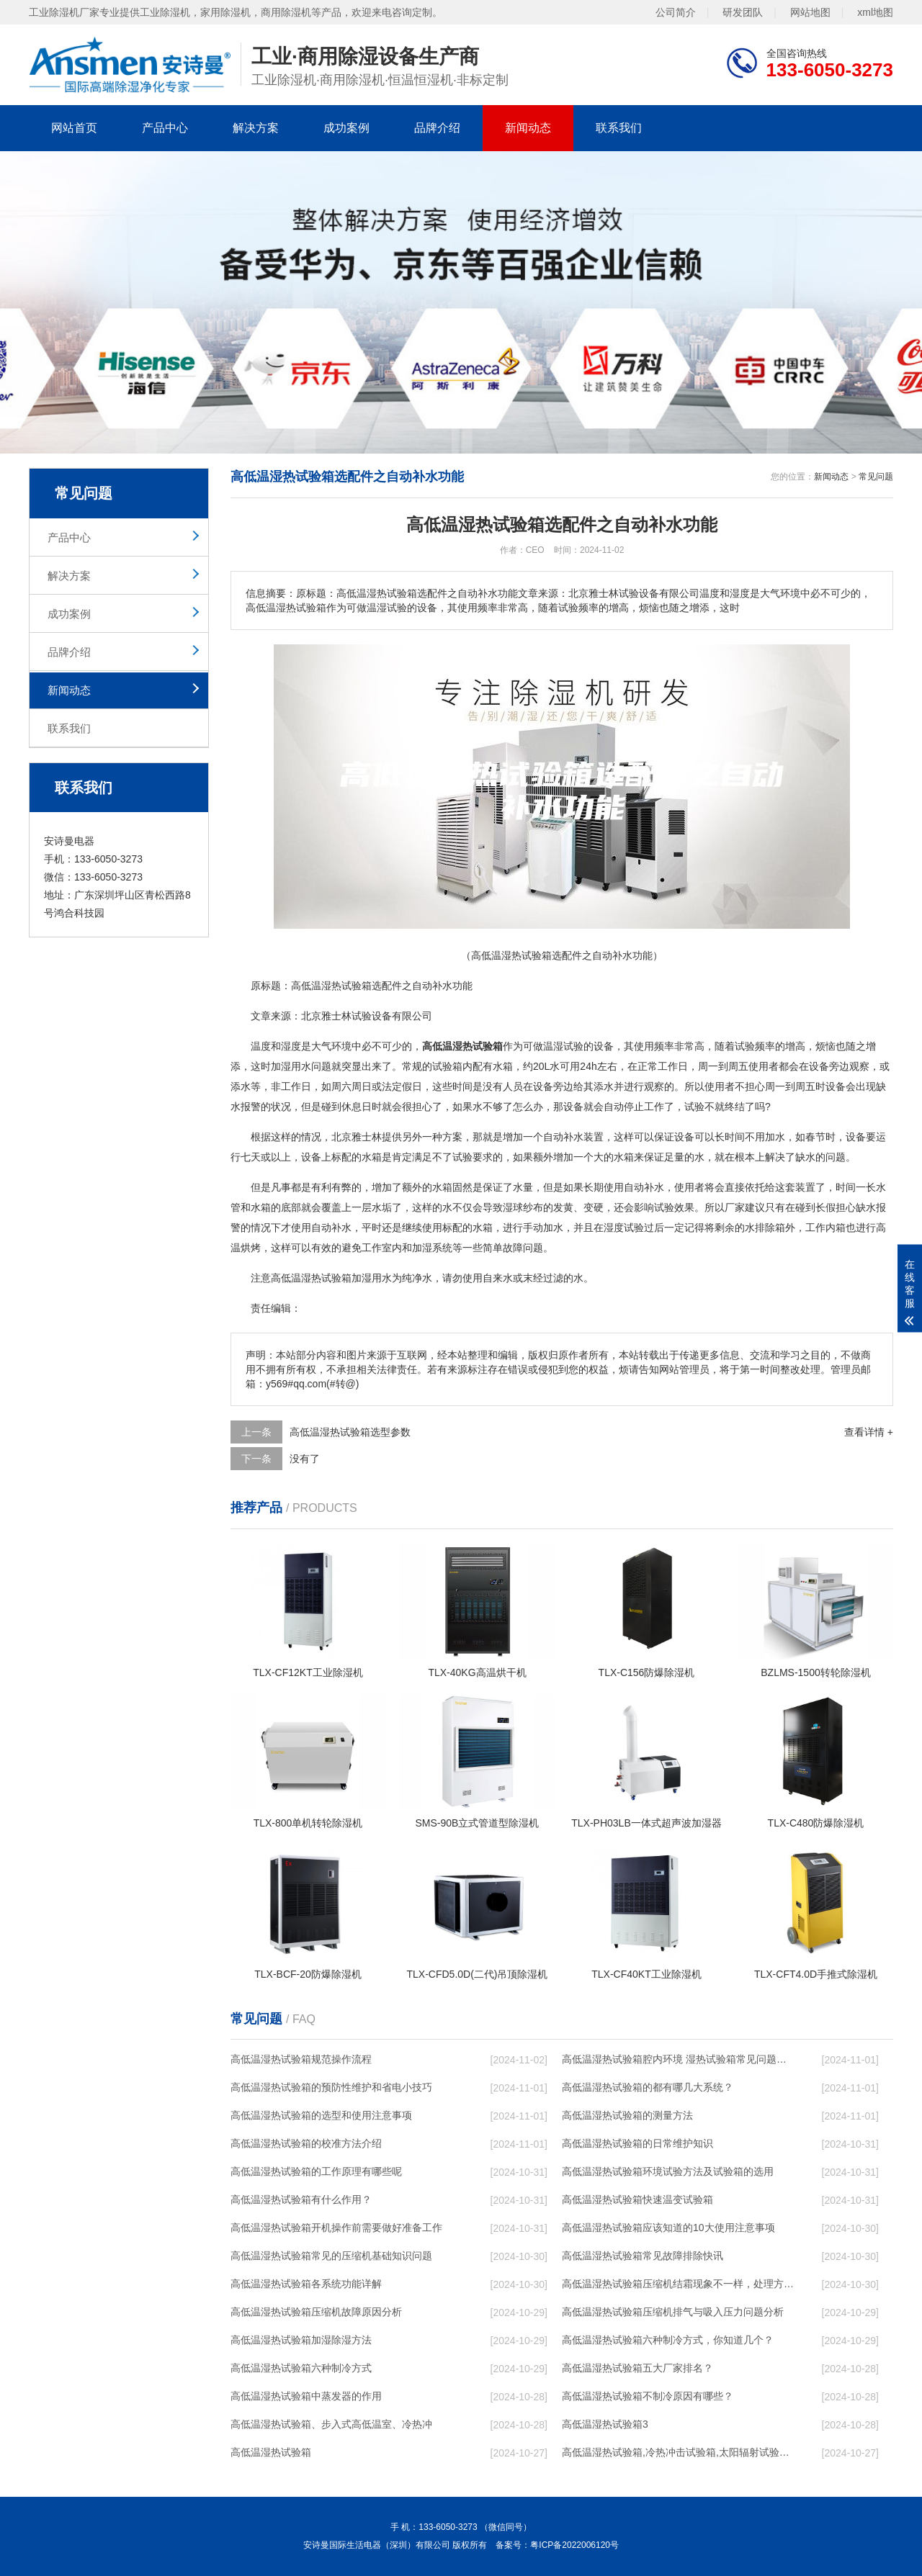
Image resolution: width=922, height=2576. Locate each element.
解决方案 (256, 128)
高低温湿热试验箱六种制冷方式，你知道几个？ (668, 2340)
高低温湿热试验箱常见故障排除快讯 (642, 2255)
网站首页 (74, 128)
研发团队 (742, 12)
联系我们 (619, 128)
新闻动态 (528, 128)
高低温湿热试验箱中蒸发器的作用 (306, 2396)
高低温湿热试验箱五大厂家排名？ (637, 2368)
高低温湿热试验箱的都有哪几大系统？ (647, 2087)
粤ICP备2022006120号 (574, 2545)
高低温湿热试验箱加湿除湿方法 (301, 2340)
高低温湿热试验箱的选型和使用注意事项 (321, 2115)
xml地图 (875, 12)
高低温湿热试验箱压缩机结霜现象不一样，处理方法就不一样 (678, 2283)
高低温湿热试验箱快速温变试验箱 (637, 2199)
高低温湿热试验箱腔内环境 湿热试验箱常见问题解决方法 (678, 2059)
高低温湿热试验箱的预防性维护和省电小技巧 (331, 2087)
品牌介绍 (437, 128)
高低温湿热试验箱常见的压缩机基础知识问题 (331, 2255)
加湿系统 (432, 1247)
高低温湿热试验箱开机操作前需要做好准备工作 (336, 2227)
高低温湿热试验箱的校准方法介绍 (306, 2143)
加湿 (281, 1066)
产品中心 (165, 128)
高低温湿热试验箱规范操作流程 (301, 2059)
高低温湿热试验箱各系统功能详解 (306, 2283)
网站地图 (810, 12)
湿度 (291, 1046)
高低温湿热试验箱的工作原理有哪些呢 (316, 2171)
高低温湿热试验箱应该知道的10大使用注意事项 (668, 2227)
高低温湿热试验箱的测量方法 (627, 2115)
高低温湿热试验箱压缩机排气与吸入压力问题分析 (673, 2312)
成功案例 (346, 128)
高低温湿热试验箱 (270, 2452)
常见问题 (876, 477)
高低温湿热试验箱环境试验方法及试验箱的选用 (668, 2171)
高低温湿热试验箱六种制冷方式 (301, 2368)
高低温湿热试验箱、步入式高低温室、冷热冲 (331, 2424)
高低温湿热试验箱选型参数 (350, 1432)
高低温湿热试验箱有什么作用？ (301, 2199)
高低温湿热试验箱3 (605, 2424)
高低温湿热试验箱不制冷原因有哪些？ (647, 2396)
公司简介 (675, 12)
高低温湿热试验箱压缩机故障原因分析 (316, 2312)
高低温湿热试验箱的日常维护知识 (637, 2143)
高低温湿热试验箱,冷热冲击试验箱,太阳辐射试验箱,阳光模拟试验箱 (678, 2452)
